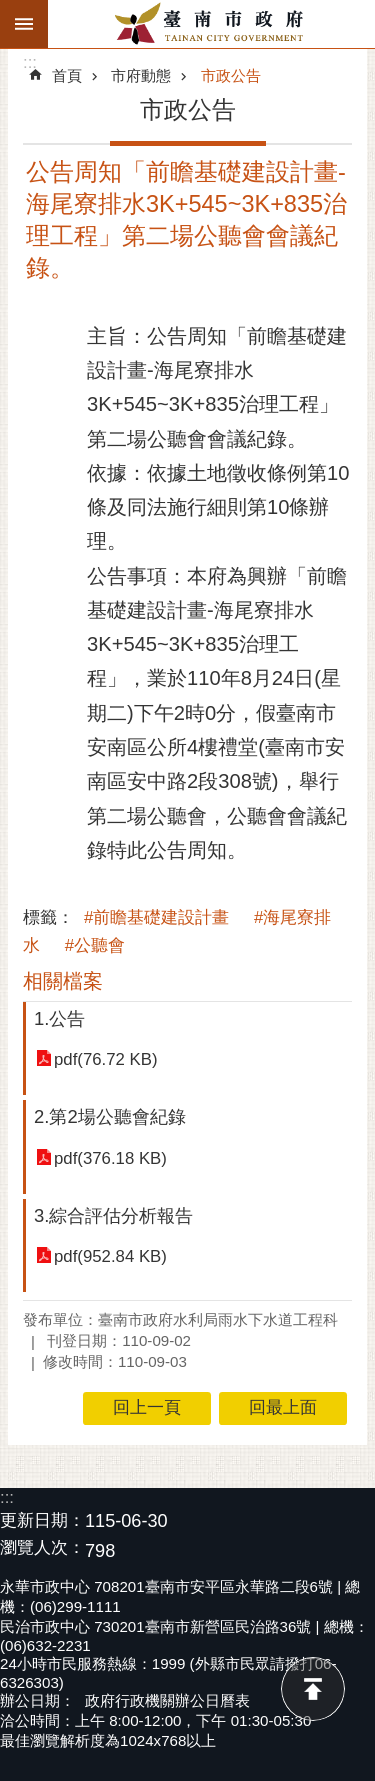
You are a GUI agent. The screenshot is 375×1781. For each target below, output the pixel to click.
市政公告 (231, 75)
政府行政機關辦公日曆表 (167, 1700)
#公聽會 (95, 945)
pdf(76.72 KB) (106, 1059)
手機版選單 (24, 24)
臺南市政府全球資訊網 (211, 24)
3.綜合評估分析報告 (113, 1215)
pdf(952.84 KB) (110, 1256)
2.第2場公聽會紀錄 (110, 1116)
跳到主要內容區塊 (10, 10)
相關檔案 (63, 981)
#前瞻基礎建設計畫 (156, 917)
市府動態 (141, 75)
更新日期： (42, 1520)
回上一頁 (147, 1407)
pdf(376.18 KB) (110, 1158)
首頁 (67, 75)
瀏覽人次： (42, 1548)
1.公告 (59, 1018)
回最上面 (313, 1689)
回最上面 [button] (283, 1407)
